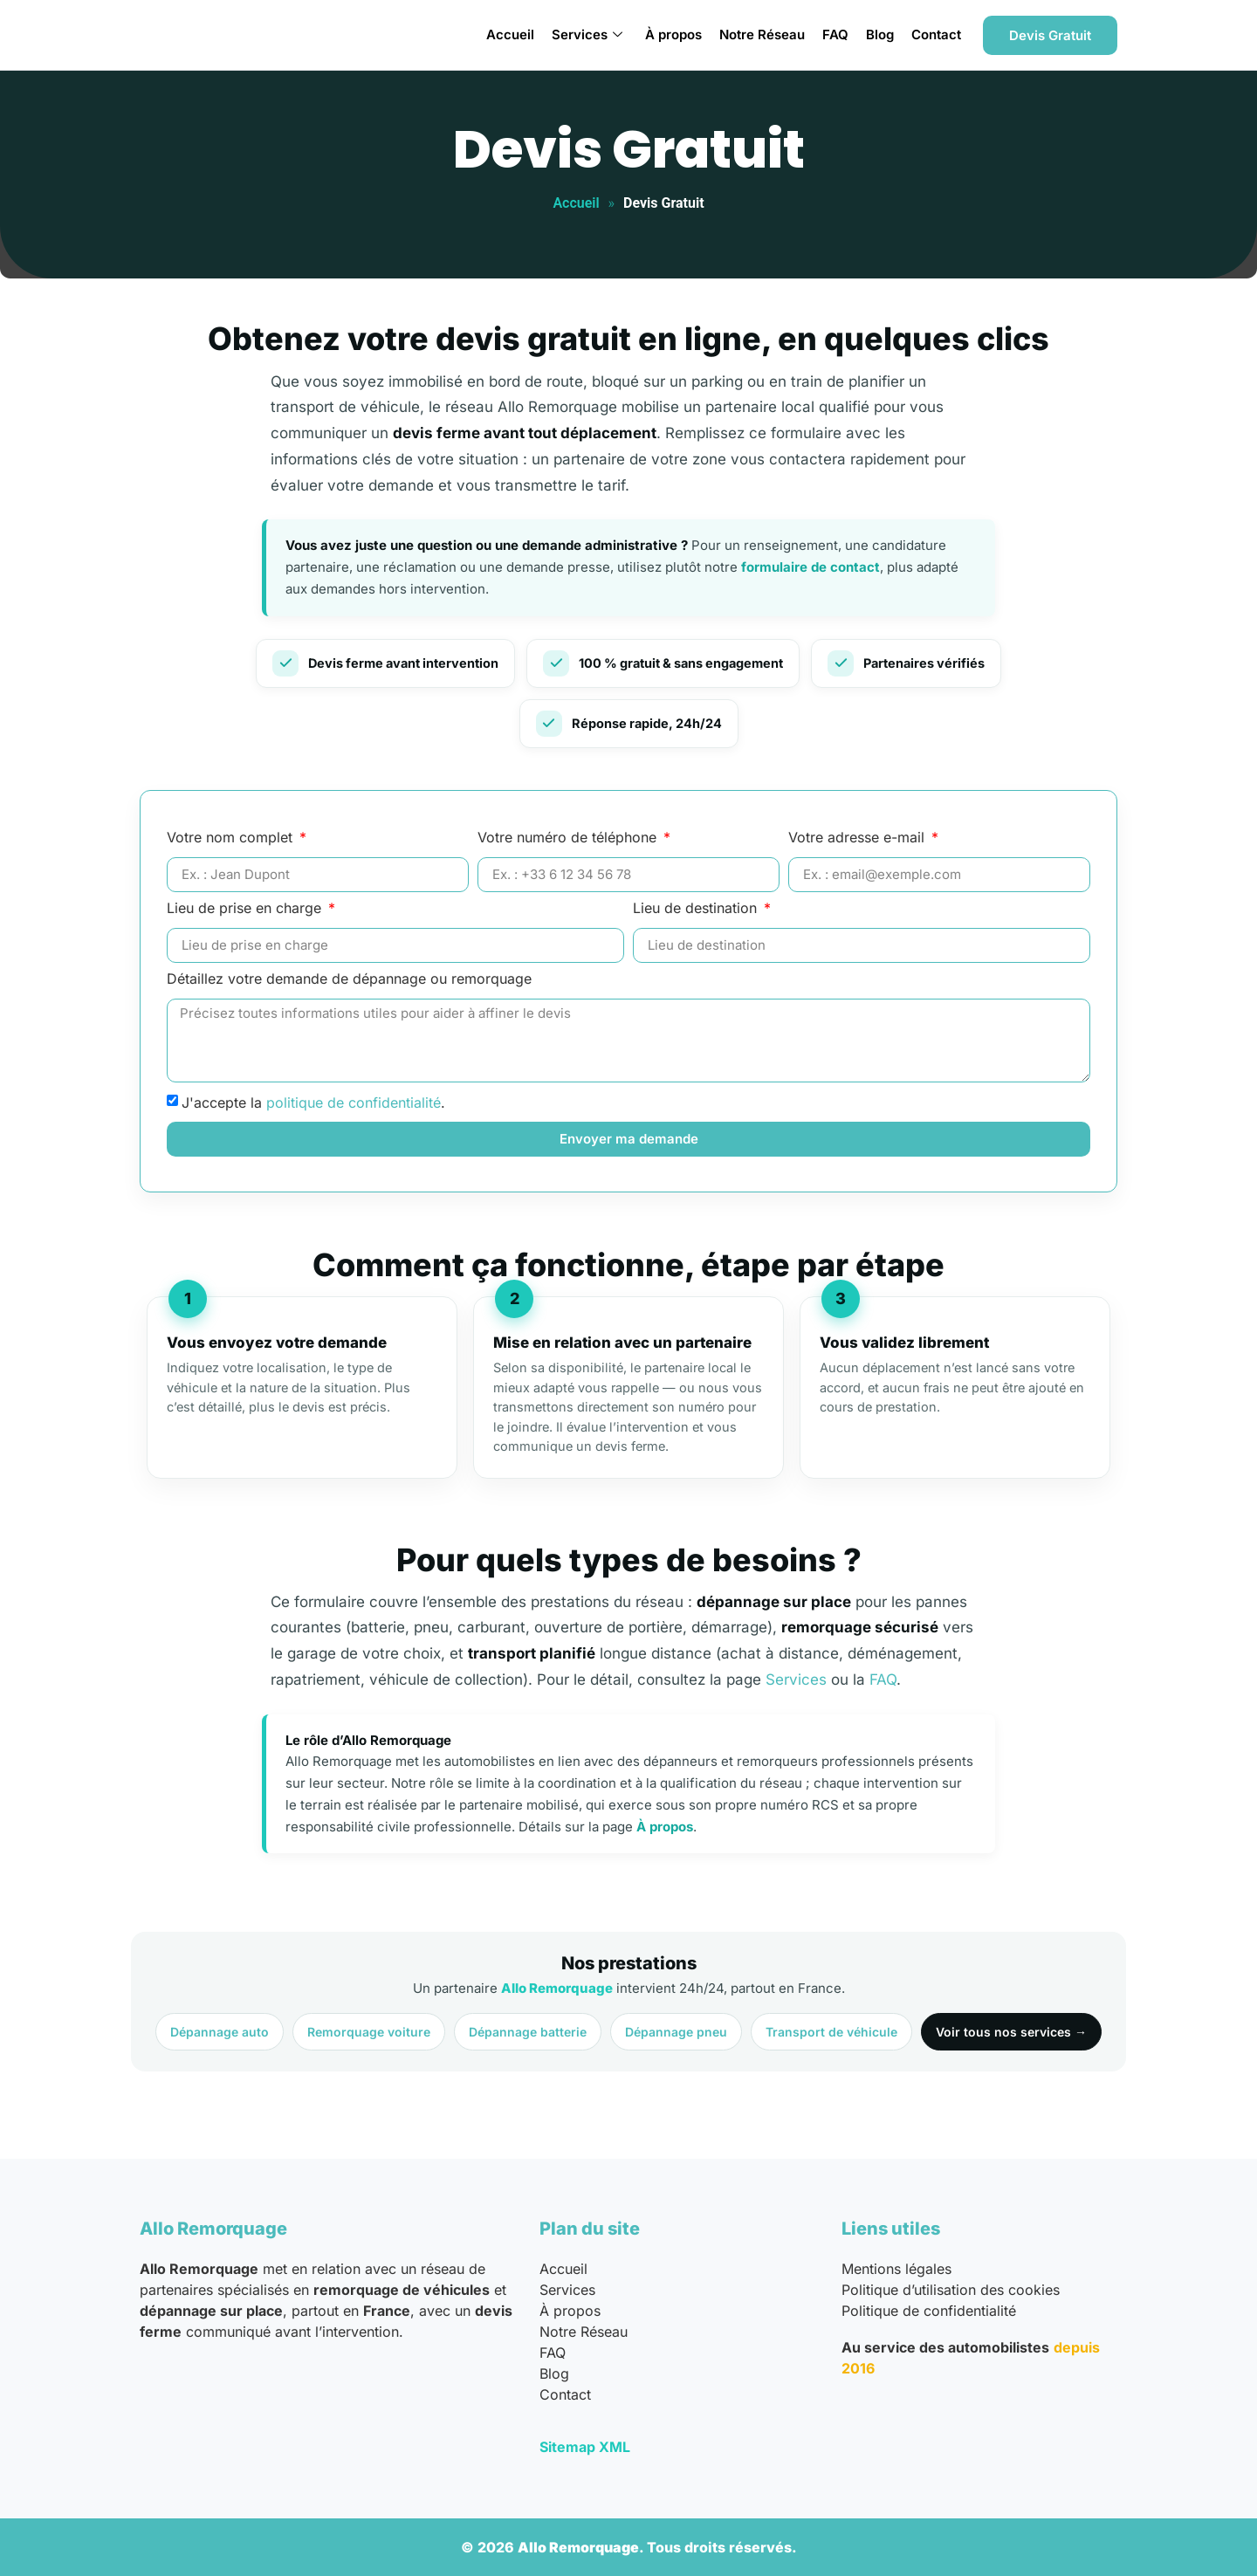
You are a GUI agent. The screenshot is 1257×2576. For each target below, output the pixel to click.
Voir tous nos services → (1011, 2031)
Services (587, 34)
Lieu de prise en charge (246, 909)
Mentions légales (896, 2268)
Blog (880, 34)
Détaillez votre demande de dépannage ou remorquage (349, 979)
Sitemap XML (584, 2447)
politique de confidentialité (353, 1101)
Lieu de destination (697, 909)
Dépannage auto (219, 2031)
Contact (936, 34)
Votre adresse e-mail (858, 838)
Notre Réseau (762, 34)
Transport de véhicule (831, 2031)
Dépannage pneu (676, 2031)
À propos (673, 34)
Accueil (510, 34)
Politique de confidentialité (928, 2310)
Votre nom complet (232, 838)
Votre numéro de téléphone (569, 838)
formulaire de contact (810, 567)
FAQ (835, 34)
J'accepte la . (313, 1101)
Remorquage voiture (368, 2031)
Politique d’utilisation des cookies (950, 2289)
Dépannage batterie (528, 2031)
